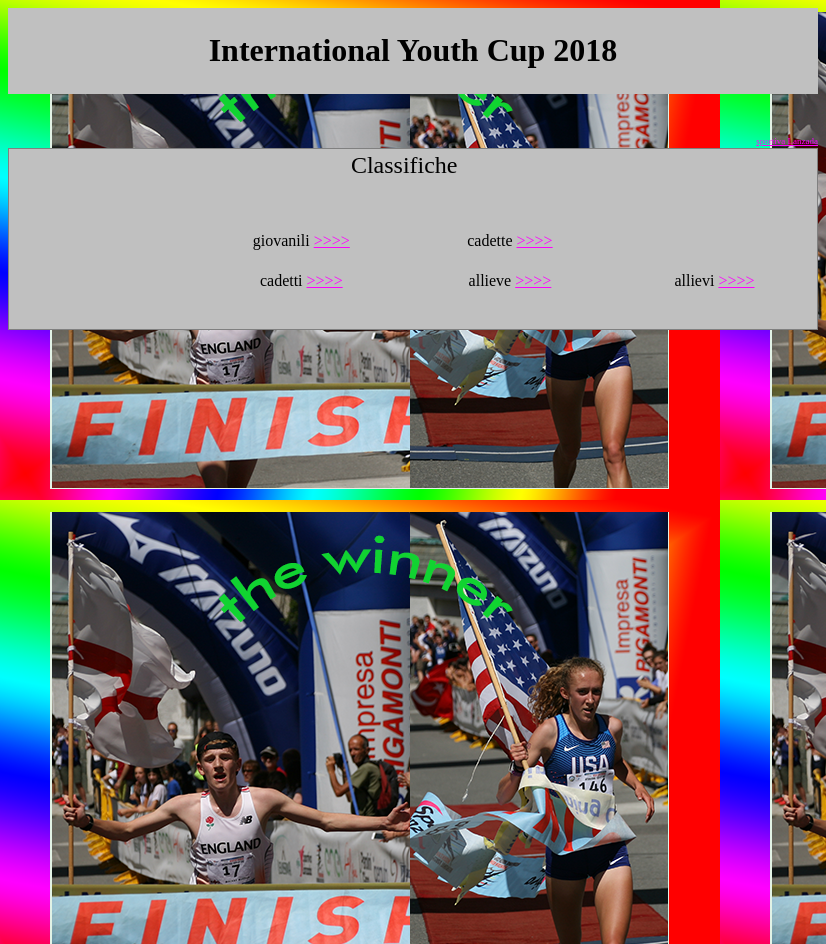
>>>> (332, 240)
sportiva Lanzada (787, 141)
